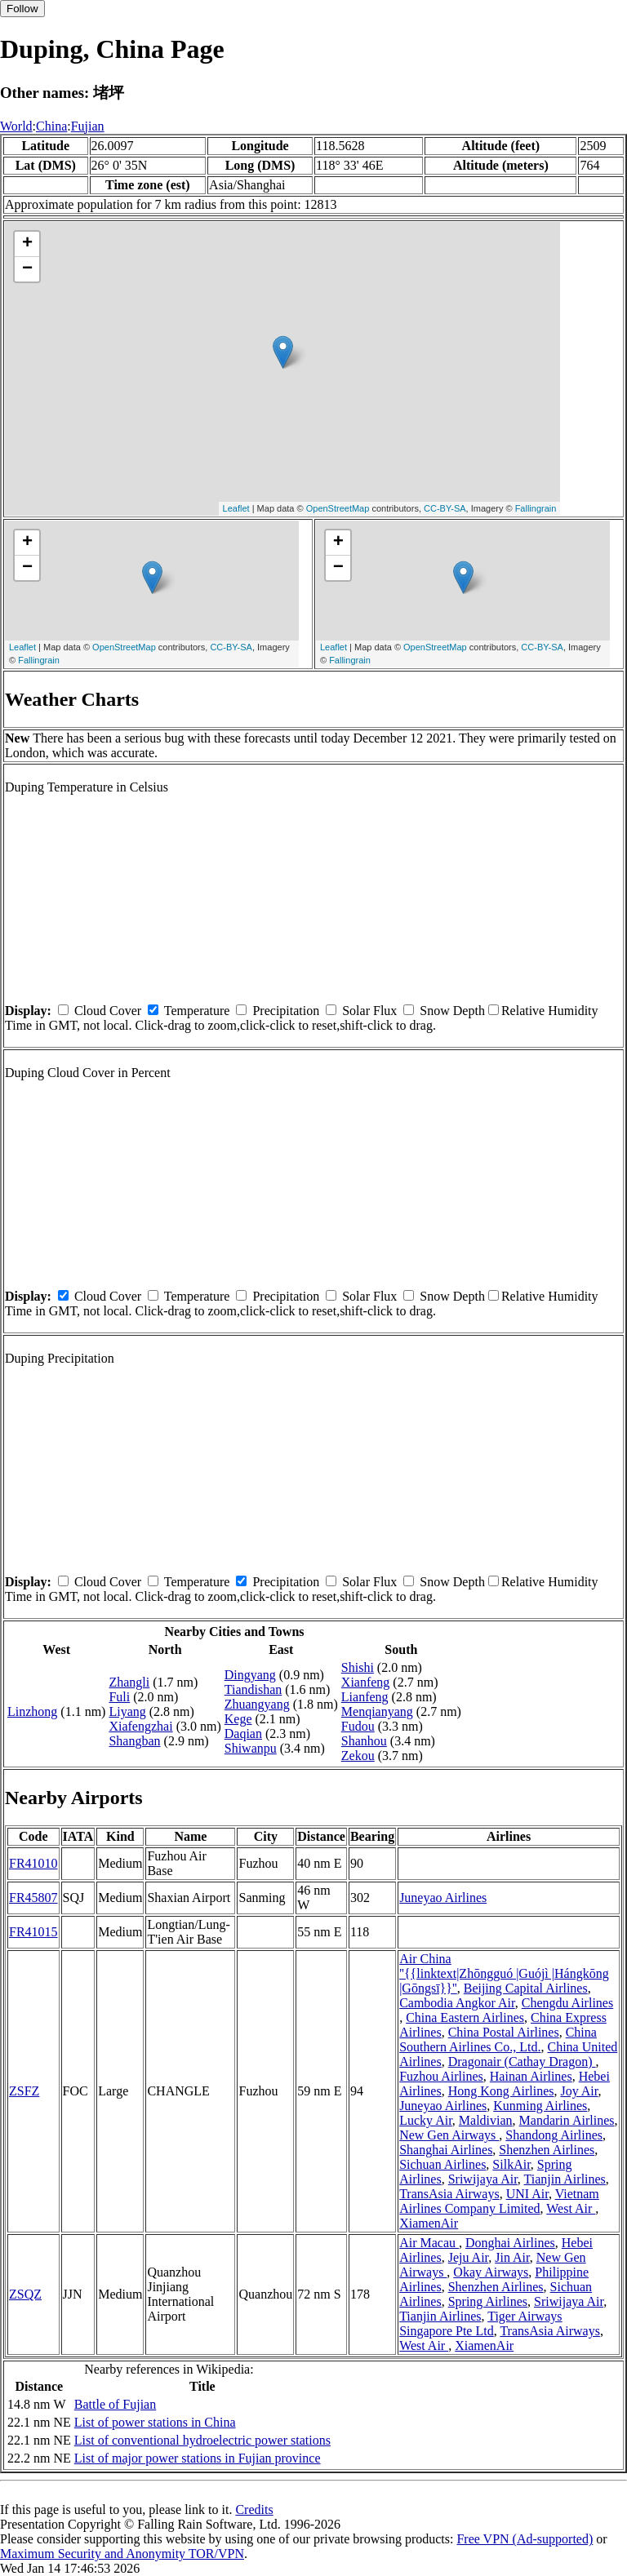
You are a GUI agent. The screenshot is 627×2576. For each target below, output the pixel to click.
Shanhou (364, 1741)
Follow (22, 8)
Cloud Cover (107, 1011)
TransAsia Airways (449, 2194)
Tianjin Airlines (565, 2179)
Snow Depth (452, 1011)
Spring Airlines (487, 2301)
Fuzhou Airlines (441, 2076)
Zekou (358, 1755)
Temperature (197, 1011)
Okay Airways (490, 2272)
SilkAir (511, 2164)
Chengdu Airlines (567, 2003)
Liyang (127, 1711)
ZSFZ (24, 2091)
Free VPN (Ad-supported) (524, 2539)
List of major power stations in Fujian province (197, 2458)
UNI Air (527, 2194)
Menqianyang (377, 1711)
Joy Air (579, 2091)
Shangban (134, 1741)
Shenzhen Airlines (546, 2150)
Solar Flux (369, 1011)
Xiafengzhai (140, 1726)
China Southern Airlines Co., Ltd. (498, 2039)
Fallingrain (536, 508)
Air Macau (429, 2243)
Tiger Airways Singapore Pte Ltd (480, 2323)
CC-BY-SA (445, 508)
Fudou (358, 1726)
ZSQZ (25, 2294)
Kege (238, 1719)
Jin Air (512, 2257)
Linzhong (32, 1711)
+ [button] (27, 244)
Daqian (243, 1733)
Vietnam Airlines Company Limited (499, 2201)
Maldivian (486, 2120)
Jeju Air (468, 2257)
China (51, 126)
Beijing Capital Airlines (526, 1988)
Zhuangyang (257, 1704)
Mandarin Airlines (567, 2120)
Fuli (119, 1697)
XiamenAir (428, 2223)
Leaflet (236, 508)
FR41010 (33, 1863)
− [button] (27, 269)
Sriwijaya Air (483, 2179)
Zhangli (129, 1682)
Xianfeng (365, 1682)
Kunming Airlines (540, 2106)
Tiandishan (253, 1689)
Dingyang (250, 1675)
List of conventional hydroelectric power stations (202, 2440)
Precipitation (285, 1011)
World (16, 126)
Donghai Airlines (510, 2243)
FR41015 (33, 1932)
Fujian (87, 126)
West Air (570, 2208)
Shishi (357, 1667)
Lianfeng (365, 1697)
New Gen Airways (449, 2135)
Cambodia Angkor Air (457, 2003)
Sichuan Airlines (442, 2164)
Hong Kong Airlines (501, 2091)
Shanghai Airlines (445, 2150)
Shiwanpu (251, 1748)
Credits (254, 2509)
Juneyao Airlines (443, 1897)
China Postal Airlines (503, 2032)
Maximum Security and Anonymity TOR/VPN (122, 2553)
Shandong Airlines (554, 2135)
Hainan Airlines (531, 2076)
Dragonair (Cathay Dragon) (522, 2061)
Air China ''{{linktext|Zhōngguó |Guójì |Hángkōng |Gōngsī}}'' (504, 1973)
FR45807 (33, 1897)
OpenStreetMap (338, 508)
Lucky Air (425, 2120)
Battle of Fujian (115, 2404)
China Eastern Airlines (465, 2017)
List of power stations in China (155, 2422)
